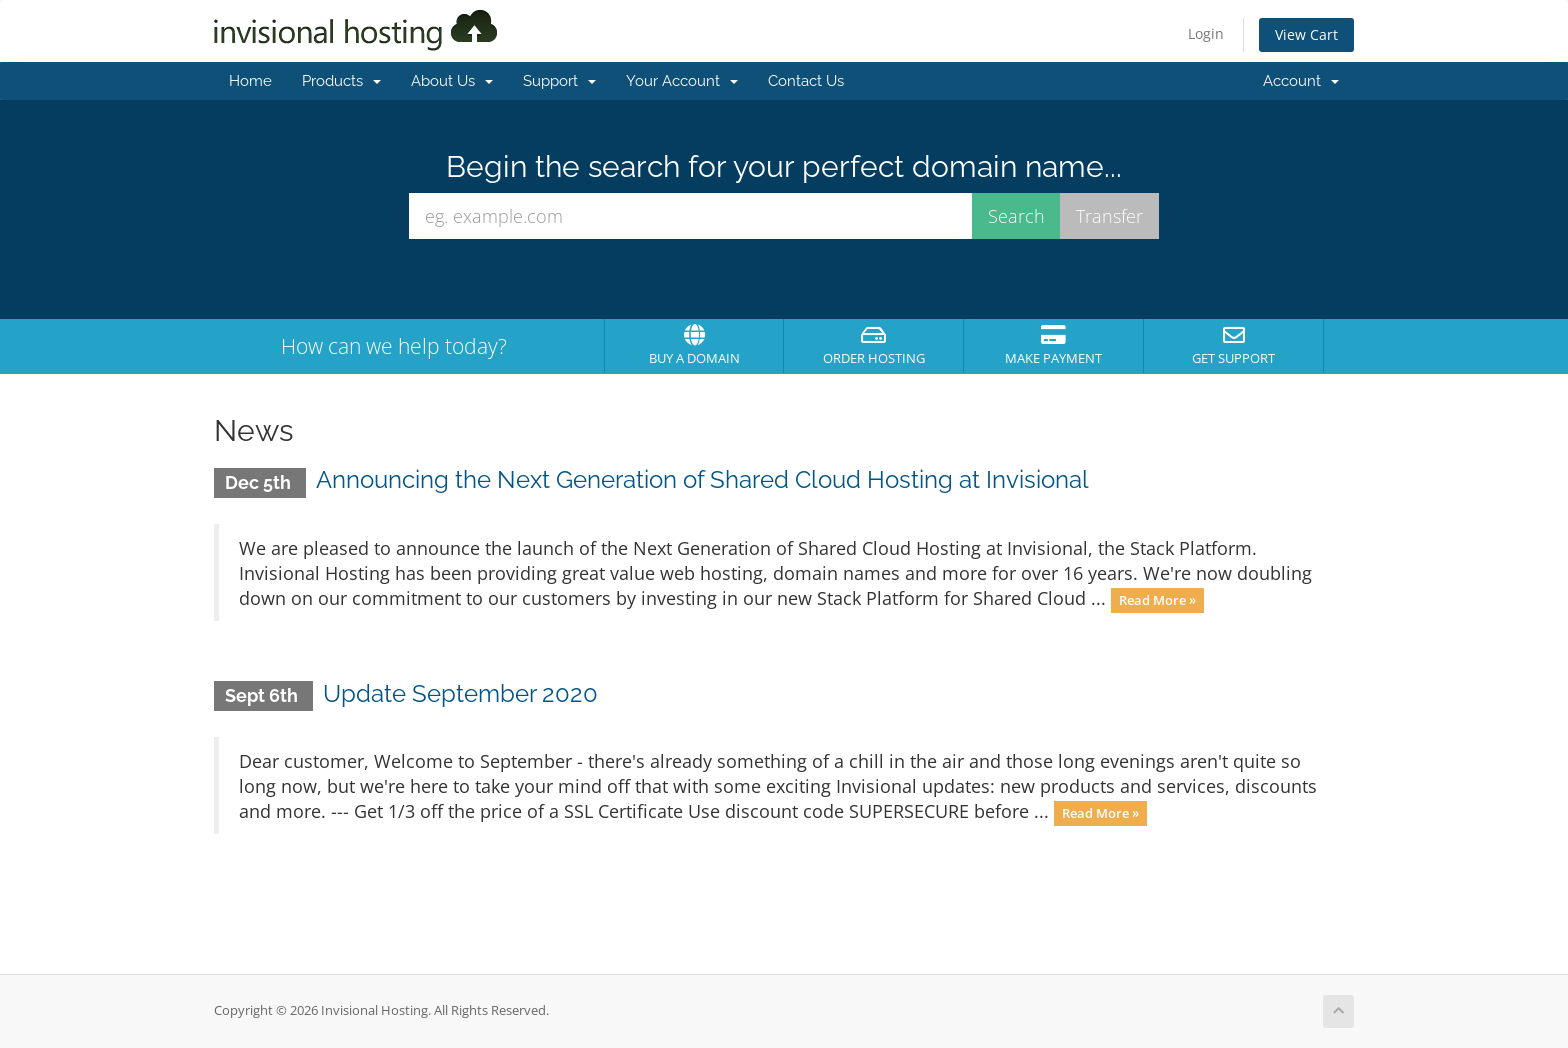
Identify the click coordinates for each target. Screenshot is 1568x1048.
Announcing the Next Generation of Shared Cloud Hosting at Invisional (702, 479)
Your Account (682, 81)
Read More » (1157, 600)
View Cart (1306, 34)
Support (559, 81)
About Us (452, 81)
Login (1206, 33)
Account (1301, 81)
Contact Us (806, 81)
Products (341, 81)
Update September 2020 (460, 693)
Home (250, 81)
